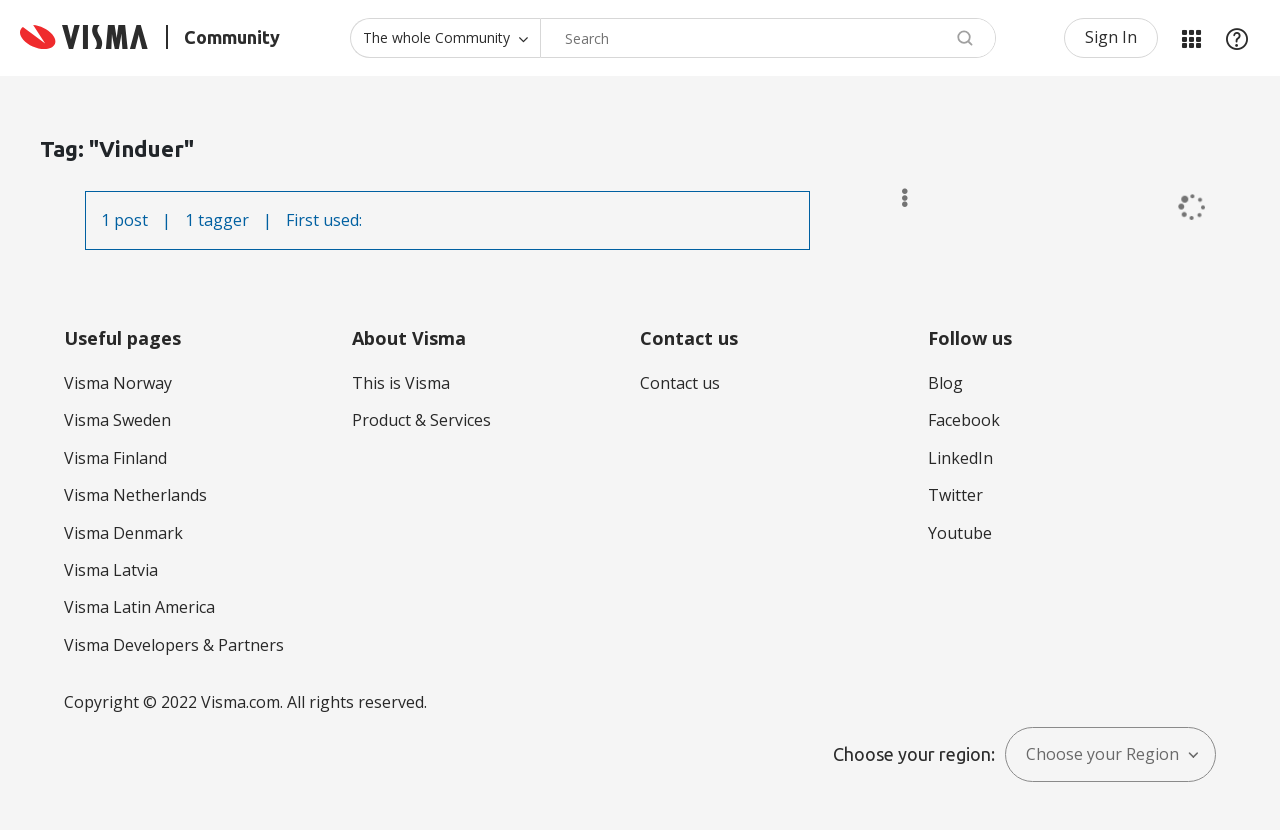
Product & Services (421, 420)
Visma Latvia (111, 570)
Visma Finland (115, 458)
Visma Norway (118, 383)
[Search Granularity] (445, 38)
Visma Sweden (117, 420)
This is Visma (401, 383)
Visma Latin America (139, 607)
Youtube (960, 533)
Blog (945, 383)
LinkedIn (960, 458)
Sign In (1111, 37)
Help (1237, 38)
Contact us (680, 383)
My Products (1191, 38)
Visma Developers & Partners (174, 645)
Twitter (955, 495)
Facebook (964, 420)
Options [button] (895, 198)
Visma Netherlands (135, 495)
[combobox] (768, 38)
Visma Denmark (123, 533)
